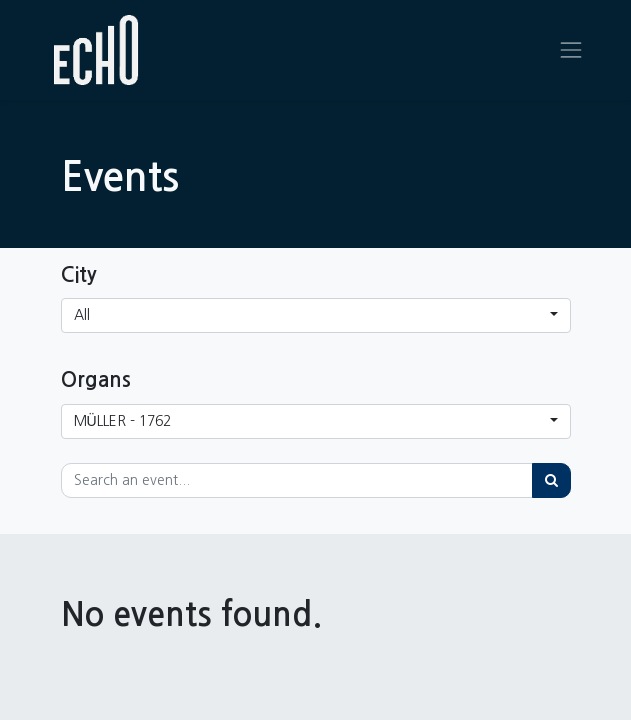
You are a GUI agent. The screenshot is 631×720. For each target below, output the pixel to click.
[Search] (551, 480)
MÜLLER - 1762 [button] (122, 421)
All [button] (82, 315)
